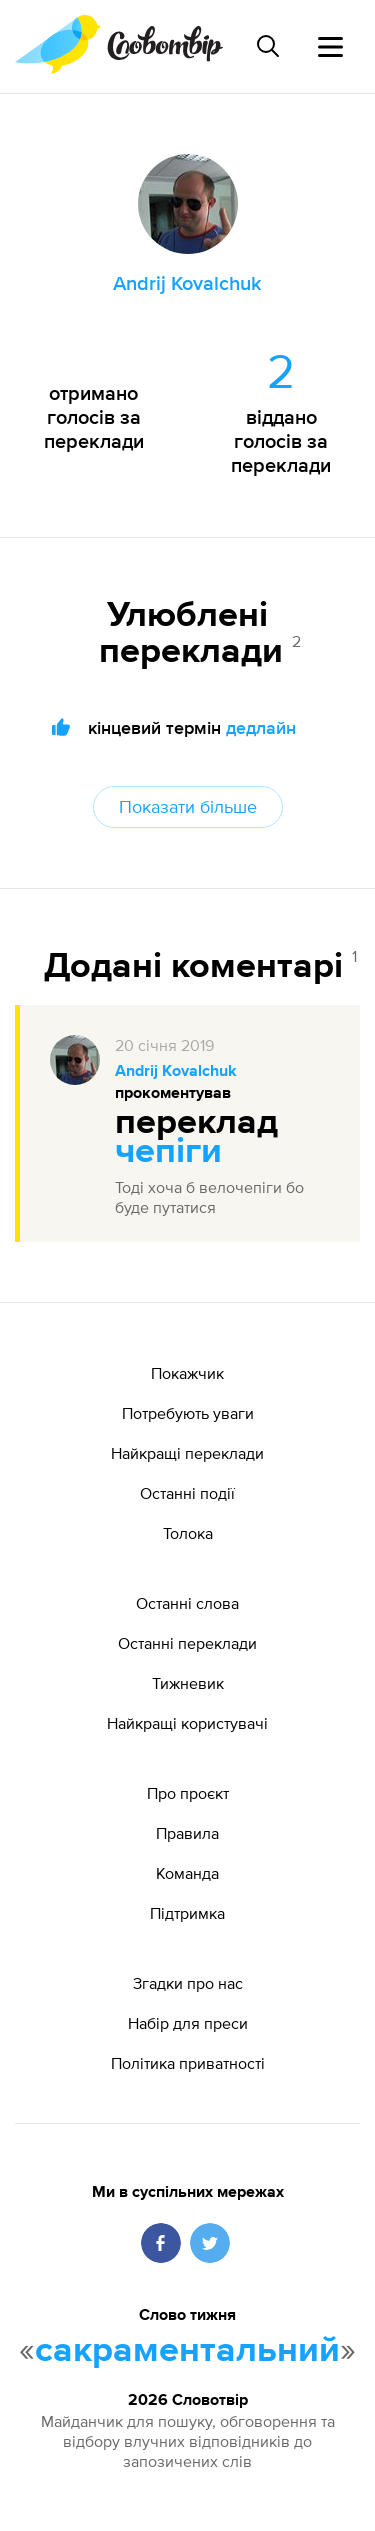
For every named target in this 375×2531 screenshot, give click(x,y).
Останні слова (187, 1603)
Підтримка (187, 1913)
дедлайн (261, 727)
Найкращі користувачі (187, 1723)
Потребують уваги (188, 1413)
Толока (188, 1533)
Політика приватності (188, 2063)
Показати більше (188, 806)
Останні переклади (187, 1643)
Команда (187, 1873)
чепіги (168, 1152)
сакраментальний (187, 2351)
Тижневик (188, 1683)
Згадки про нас (188, 1983)
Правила (187, 1833)
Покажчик (187, 1373)
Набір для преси (188, 2023)
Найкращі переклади (187, 1453)
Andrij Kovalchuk (176, 1072)
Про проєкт (188, 1793)
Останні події (187, 1493)
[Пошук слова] (268, 46)
